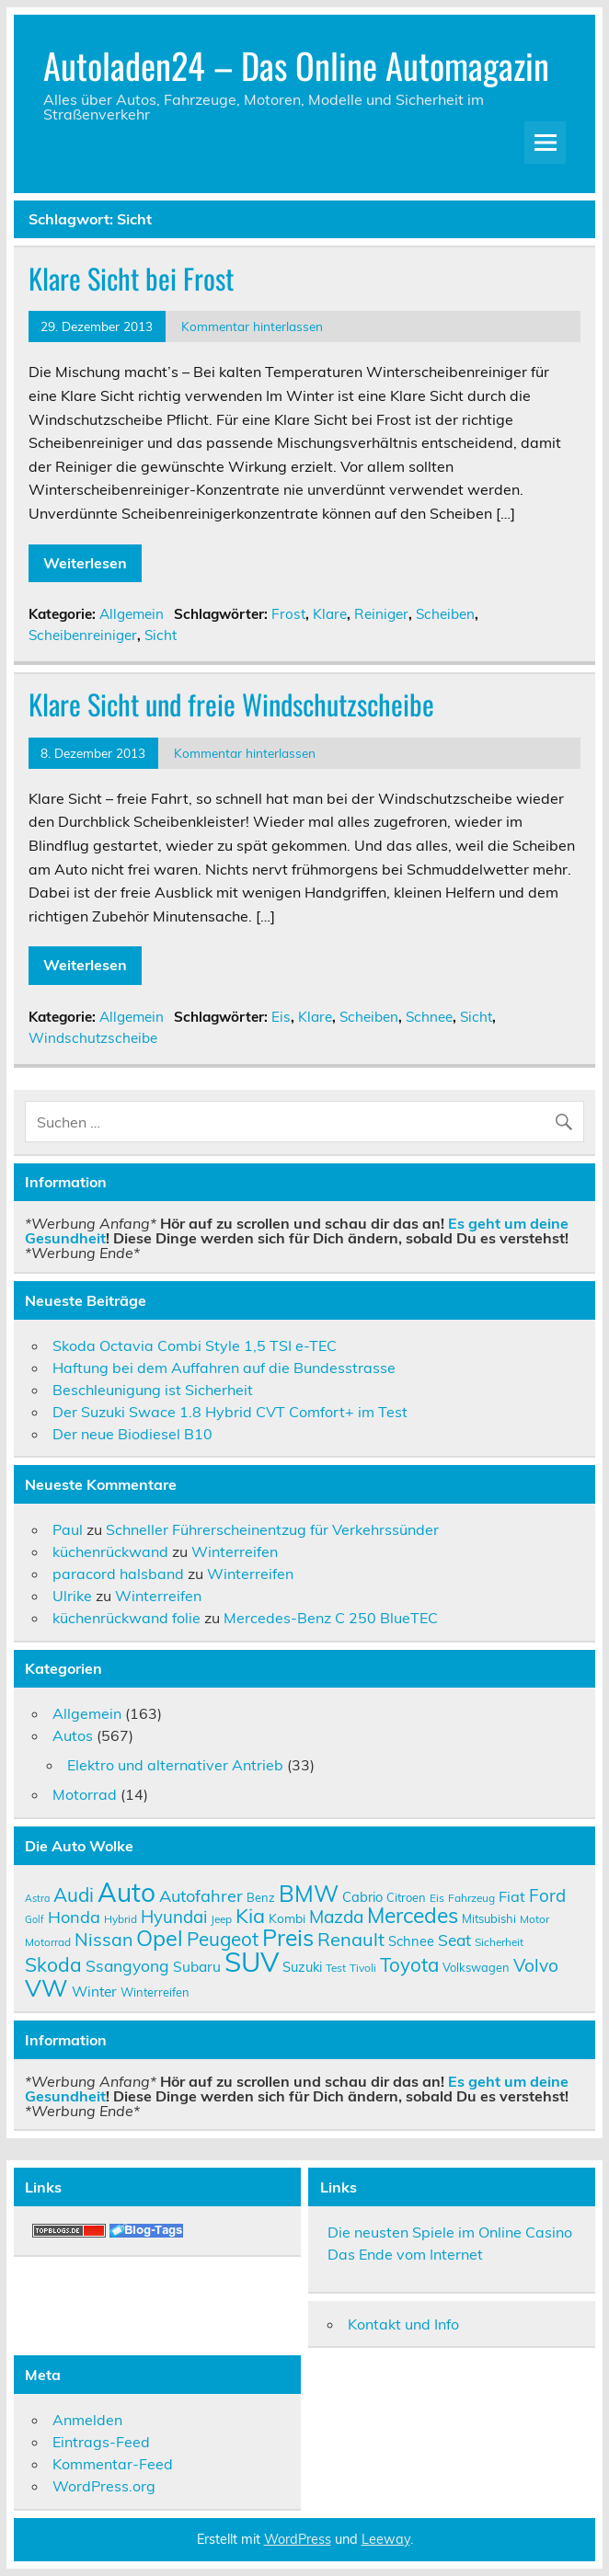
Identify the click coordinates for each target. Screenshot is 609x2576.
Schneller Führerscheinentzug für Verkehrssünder (272, 1529)
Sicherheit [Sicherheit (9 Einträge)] (499, 1942)
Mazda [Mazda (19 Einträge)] (336, 1917)
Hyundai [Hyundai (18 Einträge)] (174, 1917)
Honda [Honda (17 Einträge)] (74, 1917)
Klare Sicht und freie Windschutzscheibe (231, 704)
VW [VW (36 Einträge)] (46, 1987)
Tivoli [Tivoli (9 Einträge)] (363, 1968)
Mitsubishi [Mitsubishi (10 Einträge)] (489, 1918)
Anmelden (87, 2419)
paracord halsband (118, 1573)
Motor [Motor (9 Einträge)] (534, 1919)
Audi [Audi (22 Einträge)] (73, 1894)
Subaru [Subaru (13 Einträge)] (197, 1966)
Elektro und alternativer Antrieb (175, 1765)
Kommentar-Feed (112, 2464)
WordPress (297, 2539)
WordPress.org (103, 2486)
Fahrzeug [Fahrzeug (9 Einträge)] (471, 1898)
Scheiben (445, 614)
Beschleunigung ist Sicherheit (152, 1389)
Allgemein (131, 614)
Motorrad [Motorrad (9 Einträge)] (48, 1942)
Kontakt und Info (403, 2324)
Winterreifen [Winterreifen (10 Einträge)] (155, 1992)
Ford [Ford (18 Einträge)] (547, 1895)
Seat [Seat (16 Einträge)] (454, 1939)
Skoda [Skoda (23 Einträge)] (53, 1964)
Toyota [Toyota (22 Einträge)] (409, 1964)
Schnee (429, 1016)
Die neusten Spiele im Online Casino (449, 2232)
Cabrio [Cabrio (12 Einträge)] (362, 1897)
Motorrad (84, 1794)
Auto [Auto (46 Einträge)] (126, 1892)
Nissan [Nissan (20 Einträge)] (103, 1939)
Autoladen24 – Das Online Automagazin (296, 65)
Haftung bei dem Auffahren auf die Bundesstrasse (224, 1367)
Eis (281, 1016)
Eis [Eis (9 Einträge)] (437, 1898)
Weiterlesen (85, 563)
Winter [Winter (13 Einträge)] (94, 1991)
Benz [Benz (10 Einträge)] (261, 1897)
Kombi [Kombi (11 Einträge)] (287, 1918)
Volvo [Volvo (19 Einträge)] (535, 1965)
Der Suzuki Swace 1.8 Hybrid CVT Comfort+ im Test (230, 1411)
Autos (72, 1735)
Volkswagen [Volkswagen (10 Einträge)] (476, 1967)
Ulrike (72, 1595)
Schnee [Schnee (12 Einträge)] (411, 1941)
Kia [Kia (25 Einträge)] (250, 1915)
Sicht (160, 635)
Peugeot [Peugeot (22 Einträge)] (223, 1939)
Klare (330, 614)
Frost (288, 614)
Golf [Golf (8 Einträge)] (34, 1919)
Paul (67, 1529)
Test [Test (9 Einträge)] (336, 1968)
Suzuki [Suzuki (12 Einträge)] (302, 1966)
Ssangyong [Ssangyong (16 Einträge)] (127, 1965)
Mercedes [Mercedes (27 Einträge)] (412, 1915)
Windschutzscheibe (93, 1038)
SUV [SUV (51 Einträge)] (251, 1961)
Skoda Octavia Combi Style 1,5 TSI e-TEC (194, 1345)
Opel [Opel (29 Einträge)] (159, 1938)
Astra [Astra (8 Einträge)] (37, 1898)
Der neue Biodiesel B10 (132, 1434)
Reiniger (381, 614)
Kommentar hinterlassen (252, 326)
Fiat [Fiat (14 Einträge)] (512, 1896)
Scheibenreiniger (83, 635)
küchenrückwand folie (126, 1618)
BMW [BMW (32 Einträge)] (309, 1893)
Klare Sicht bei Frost (131, 278)
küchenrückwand (110, 1551)
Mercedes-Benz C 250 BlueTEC (331, 1618)
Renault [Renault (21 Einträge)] (351, 1939)
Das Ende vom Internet (405, 2254)
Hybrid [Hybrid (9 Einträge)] (120, 1919)
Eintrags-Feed (101, 2442)
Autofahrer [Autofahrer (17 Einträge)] (201, 1895)
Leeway (386, 2539)
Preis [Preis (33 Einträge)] (288, 1937)
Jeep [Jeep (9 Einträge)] (221, 1919)
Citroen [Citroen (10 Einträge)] (406, 1897)
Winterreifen (234, 1551)
